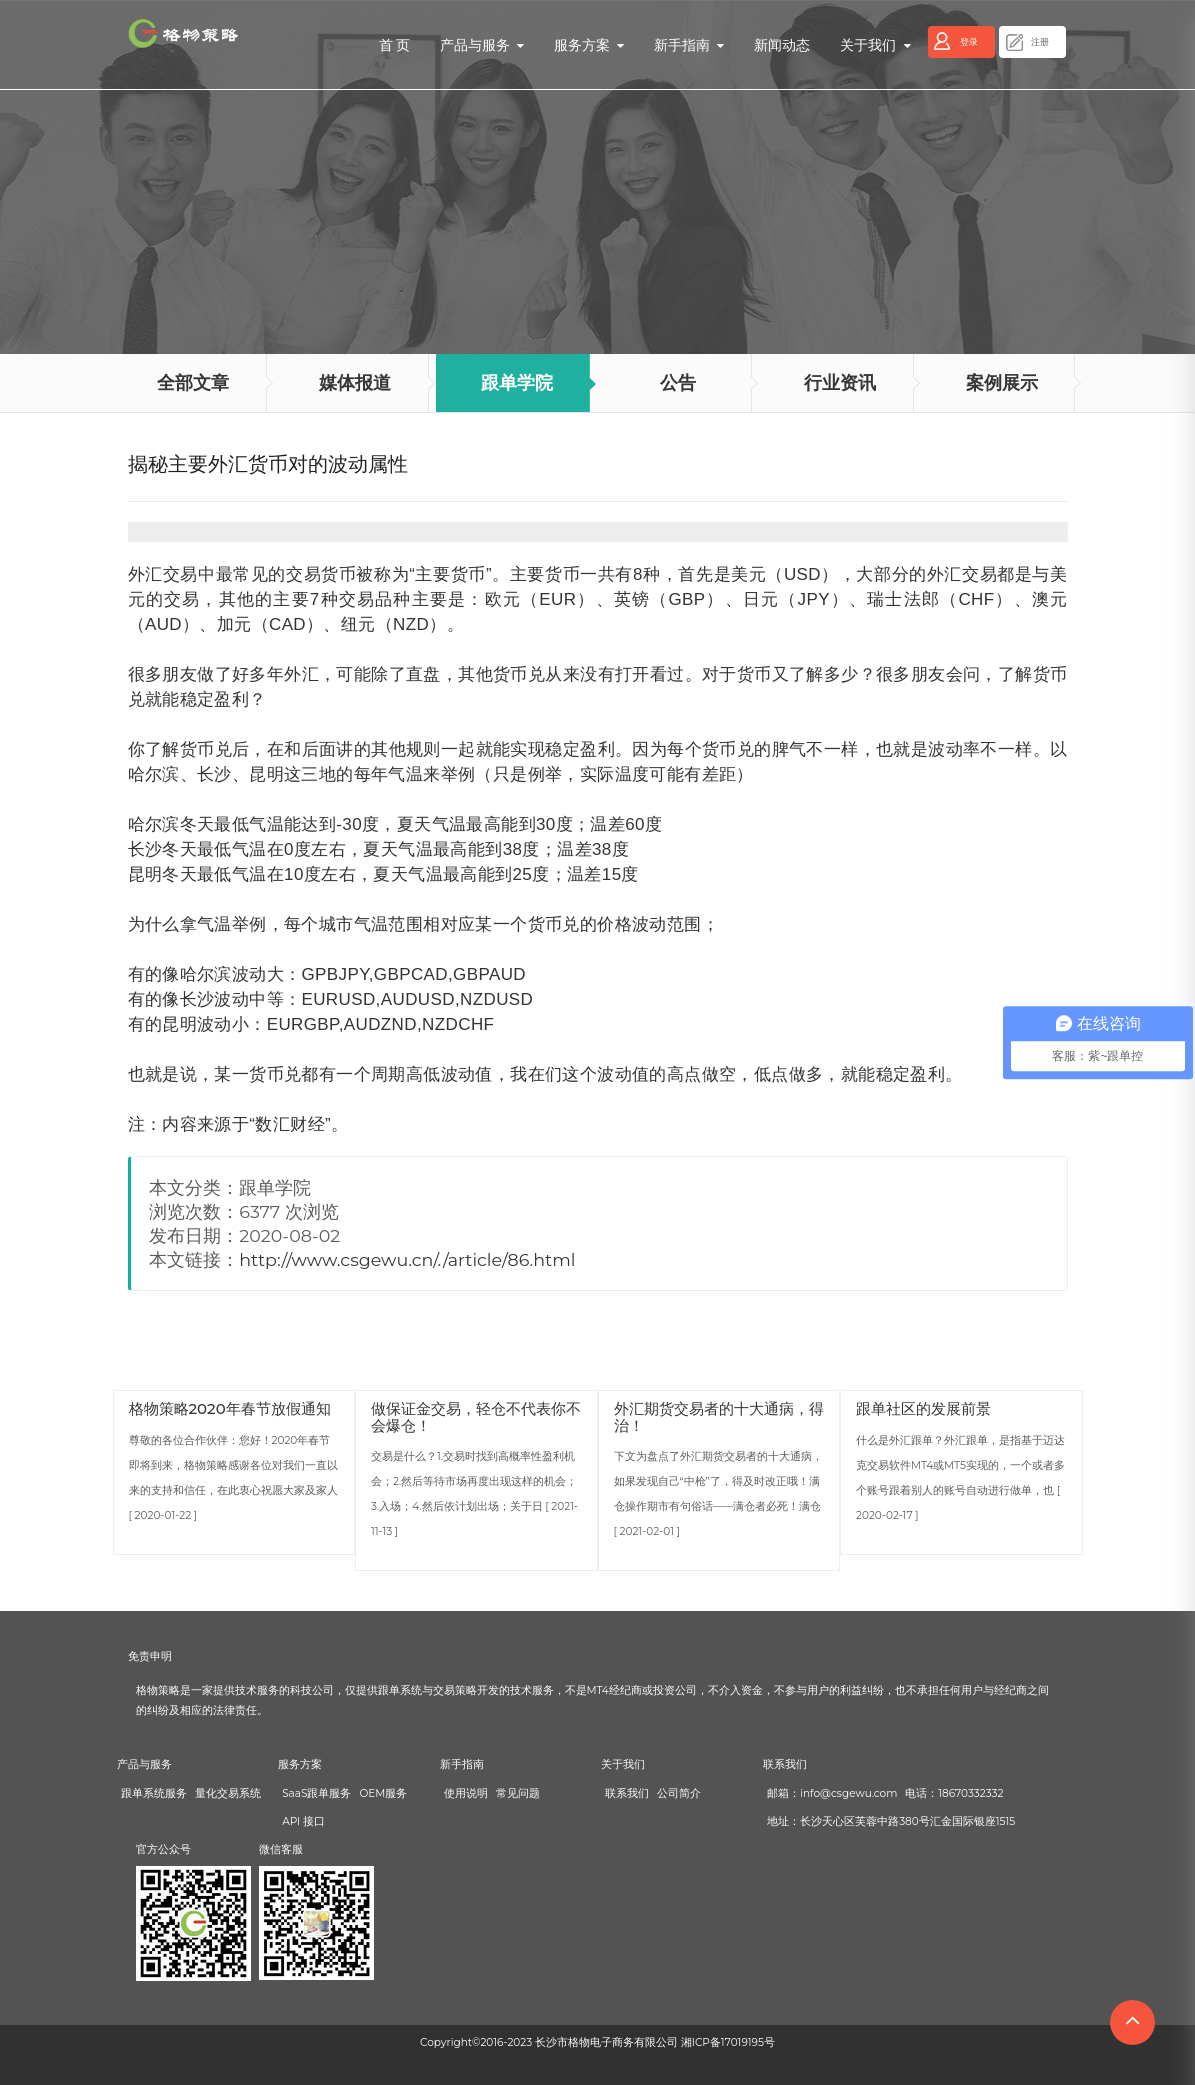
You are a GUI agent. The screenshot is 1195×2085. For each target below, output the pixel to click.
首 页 (395, 45)
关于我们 (875, 45)
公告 (678, 383)
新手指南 (689, 45)
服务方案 (589, 45)
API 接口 (303, 1821)
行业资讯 (840, 383)
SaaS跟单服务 (316, 1793)
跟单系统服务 (154, 1793)
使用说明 (466, 1793)
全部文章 (193, 383)
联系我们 (627, 1793)
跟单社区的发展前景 (923, 1408)
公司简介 (679, 1793)
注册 (1040, 41)
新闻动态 (782, 45)
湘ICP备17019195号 (728, 2042)
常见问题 (518, 1793)
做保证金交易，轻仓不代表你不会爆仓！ (476, 1417)
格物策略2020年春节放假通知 (230, 1408)
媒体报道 (355, 383)
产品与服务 (482, 45)
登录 (969, 41)
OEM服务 (383, 1793)
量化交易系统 (228, 1793)
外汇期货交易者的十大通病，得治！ (719, 1417)
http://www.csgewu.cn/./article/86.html (407, 1259)
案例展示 (1002, 383)
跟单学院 (517, 383)
